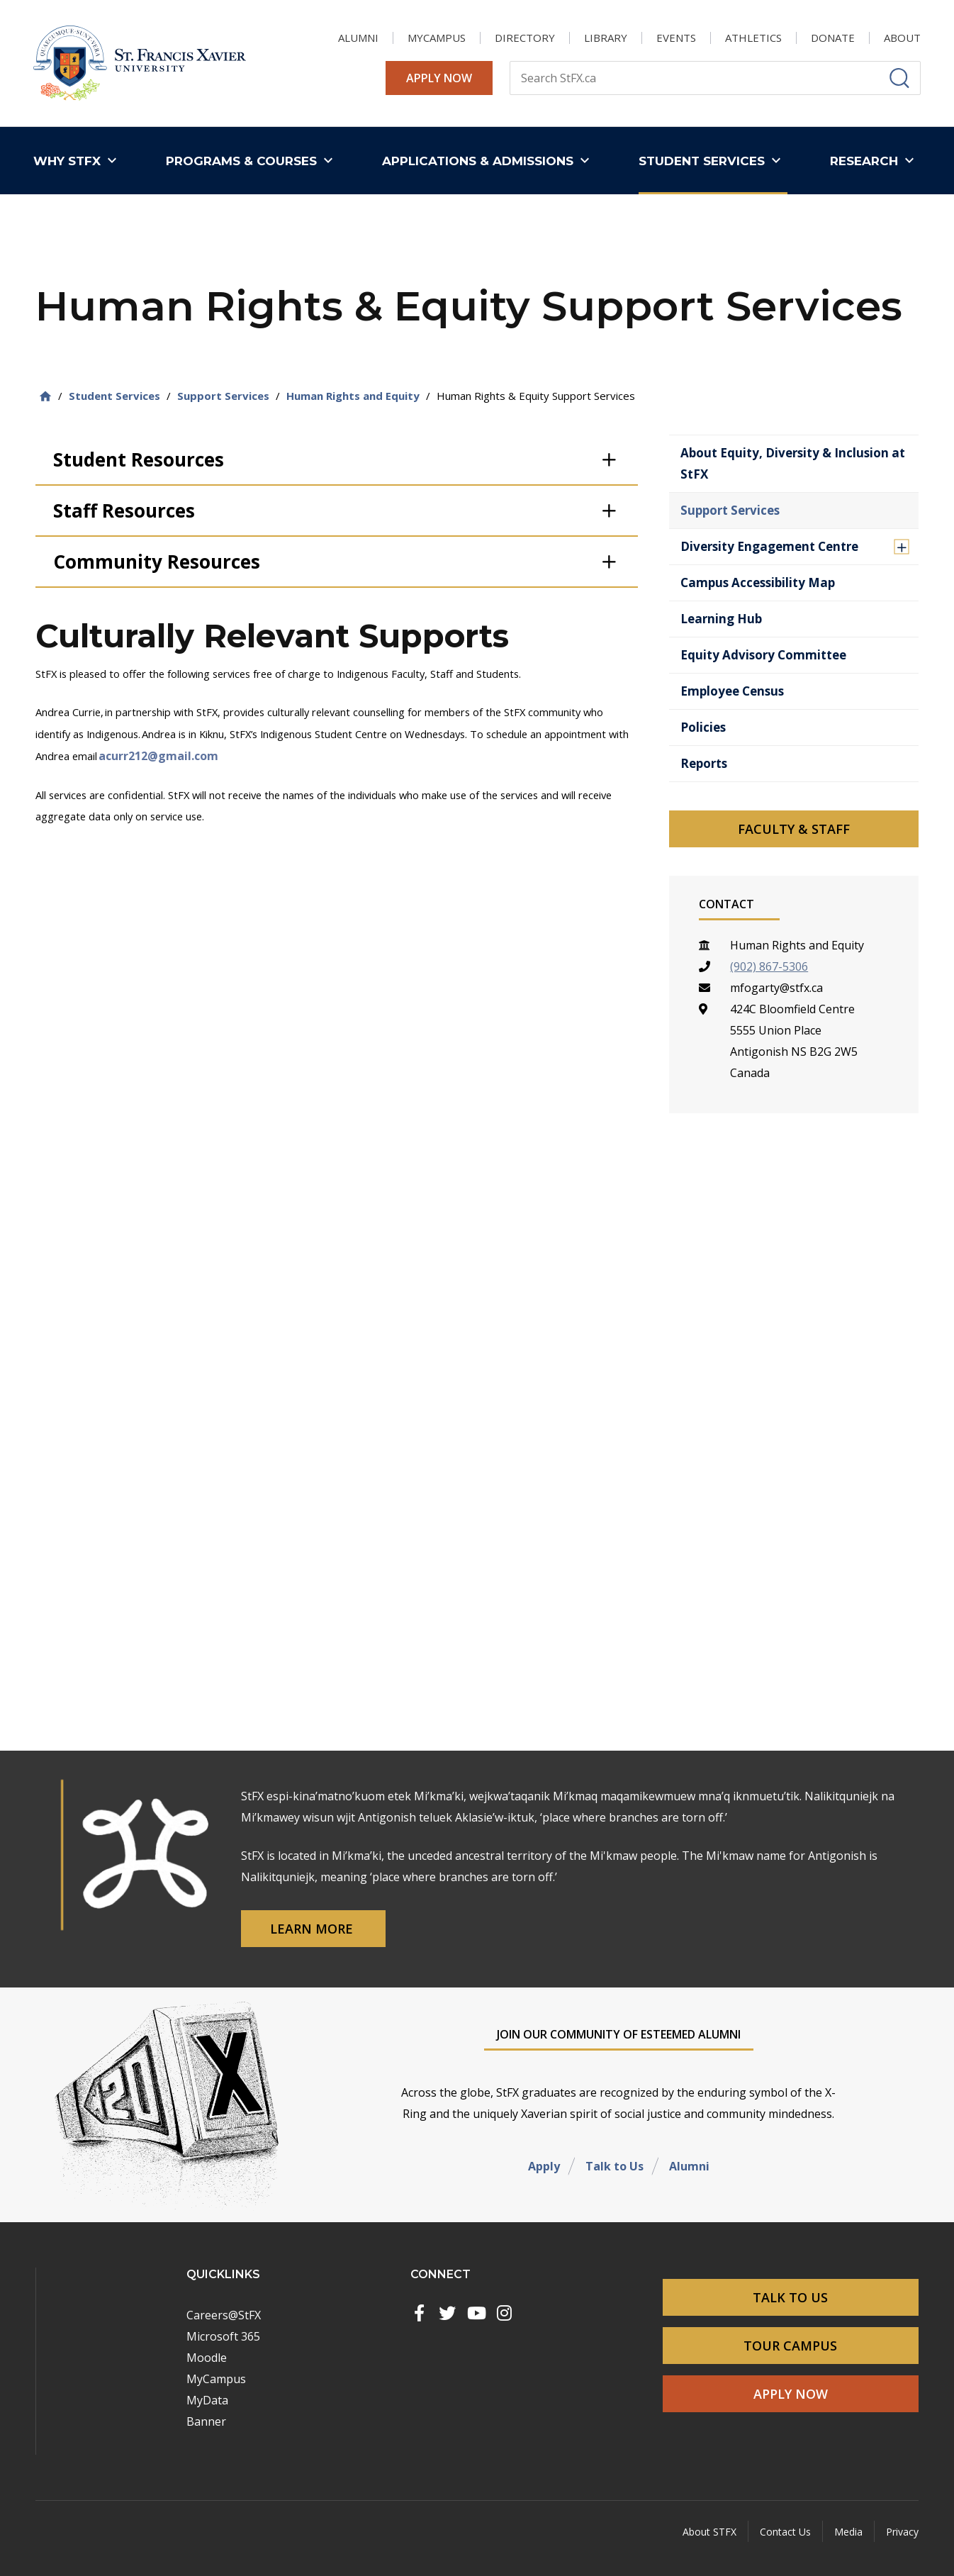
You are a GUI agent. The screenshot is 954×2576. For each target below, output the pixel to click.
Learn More (313, 1928)
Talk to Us (614, 2166)
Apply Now (439, 78)
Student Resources (138, 459)
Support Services (223, 396)
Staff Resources (124, 510)
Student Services (114, 396)
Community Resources (156, 561)
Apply (544, 2166)
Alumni (689, 2166)
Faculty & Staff (794, 828)
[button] (78, 160)
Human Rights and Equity (353, 396)
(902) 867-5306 (769, 966)
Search (509, 60)
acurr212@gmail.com (158, 756)
